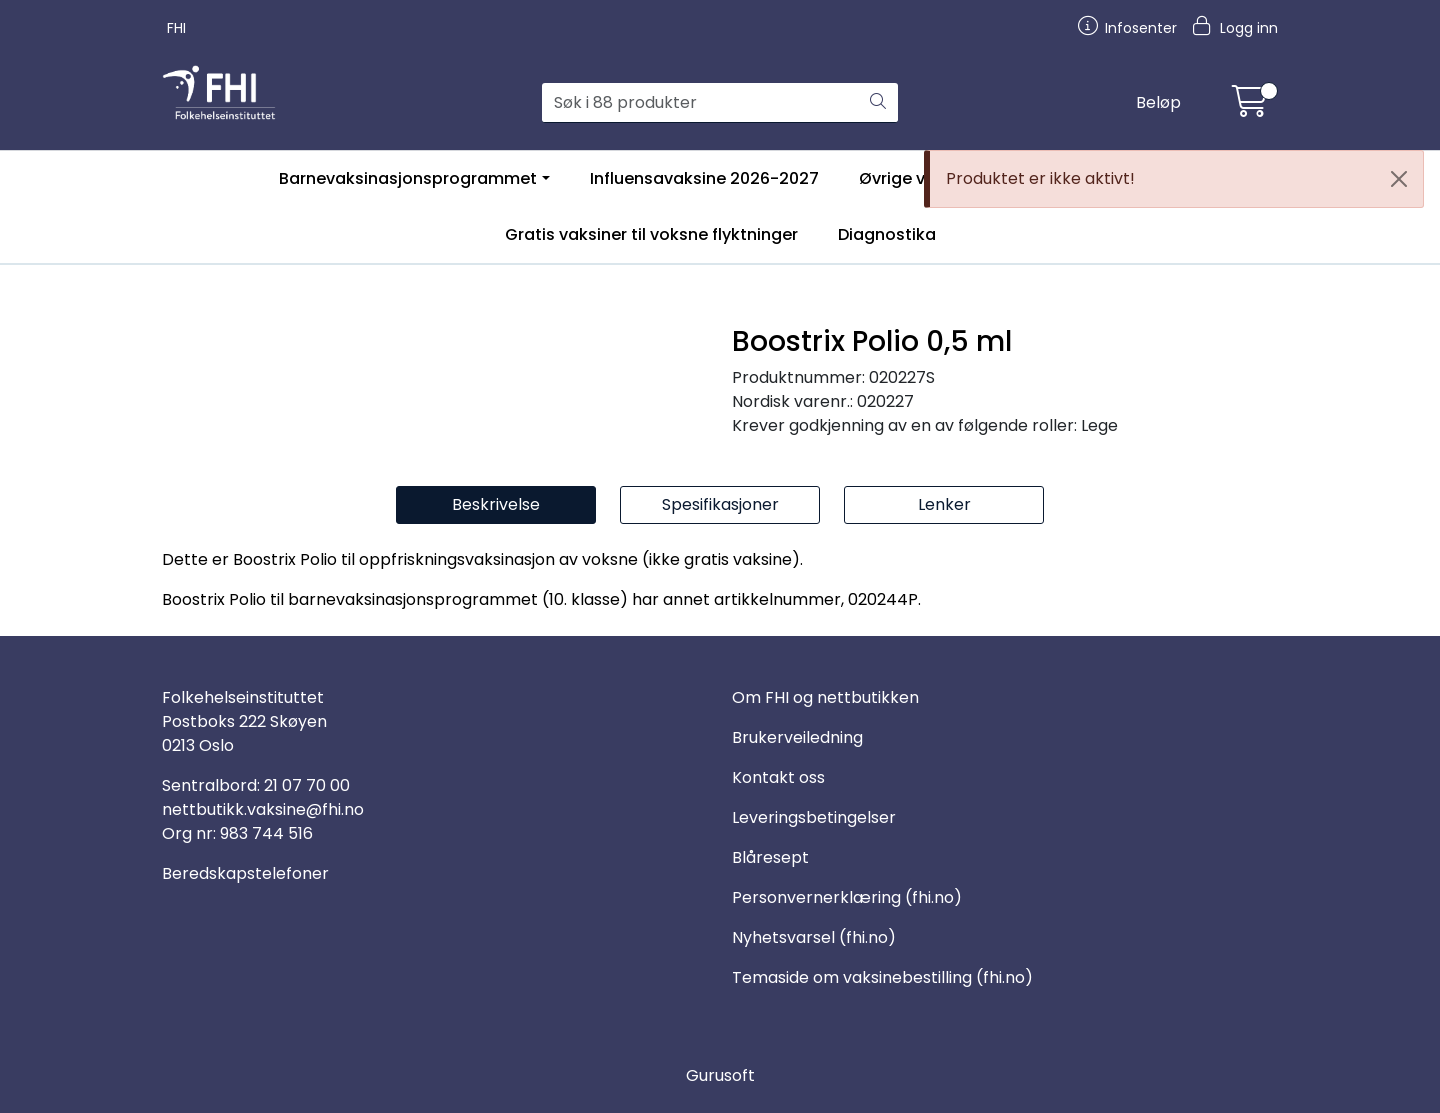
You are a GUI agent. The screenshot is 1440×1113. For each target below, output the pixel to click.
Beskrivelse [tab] (496, 504)
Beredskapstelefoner (245, 873)
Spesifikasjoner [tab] (720, 504)
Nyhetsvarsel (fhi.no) (814, 937)
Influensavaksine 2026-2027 (704, 178)
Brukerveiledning (797, 737)
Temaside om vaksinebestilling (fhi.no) (882, 977)
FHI (176, 28)
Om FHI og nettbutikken (825, 697)
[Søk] (700, 103)
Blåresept (770, 857)
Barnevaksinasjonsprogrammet (408, 178)
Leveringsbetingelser (814, 817)
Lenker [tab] (944, 504)
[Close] (1399, 179)
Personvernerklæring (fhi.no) (847, 897)
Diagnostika (887, 234)
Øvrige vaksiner (921, 178)
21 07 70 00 (307, 785)
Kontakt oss (778, 777)
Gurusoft (720, 1075)
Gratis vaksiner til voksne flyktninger (651, 234)
